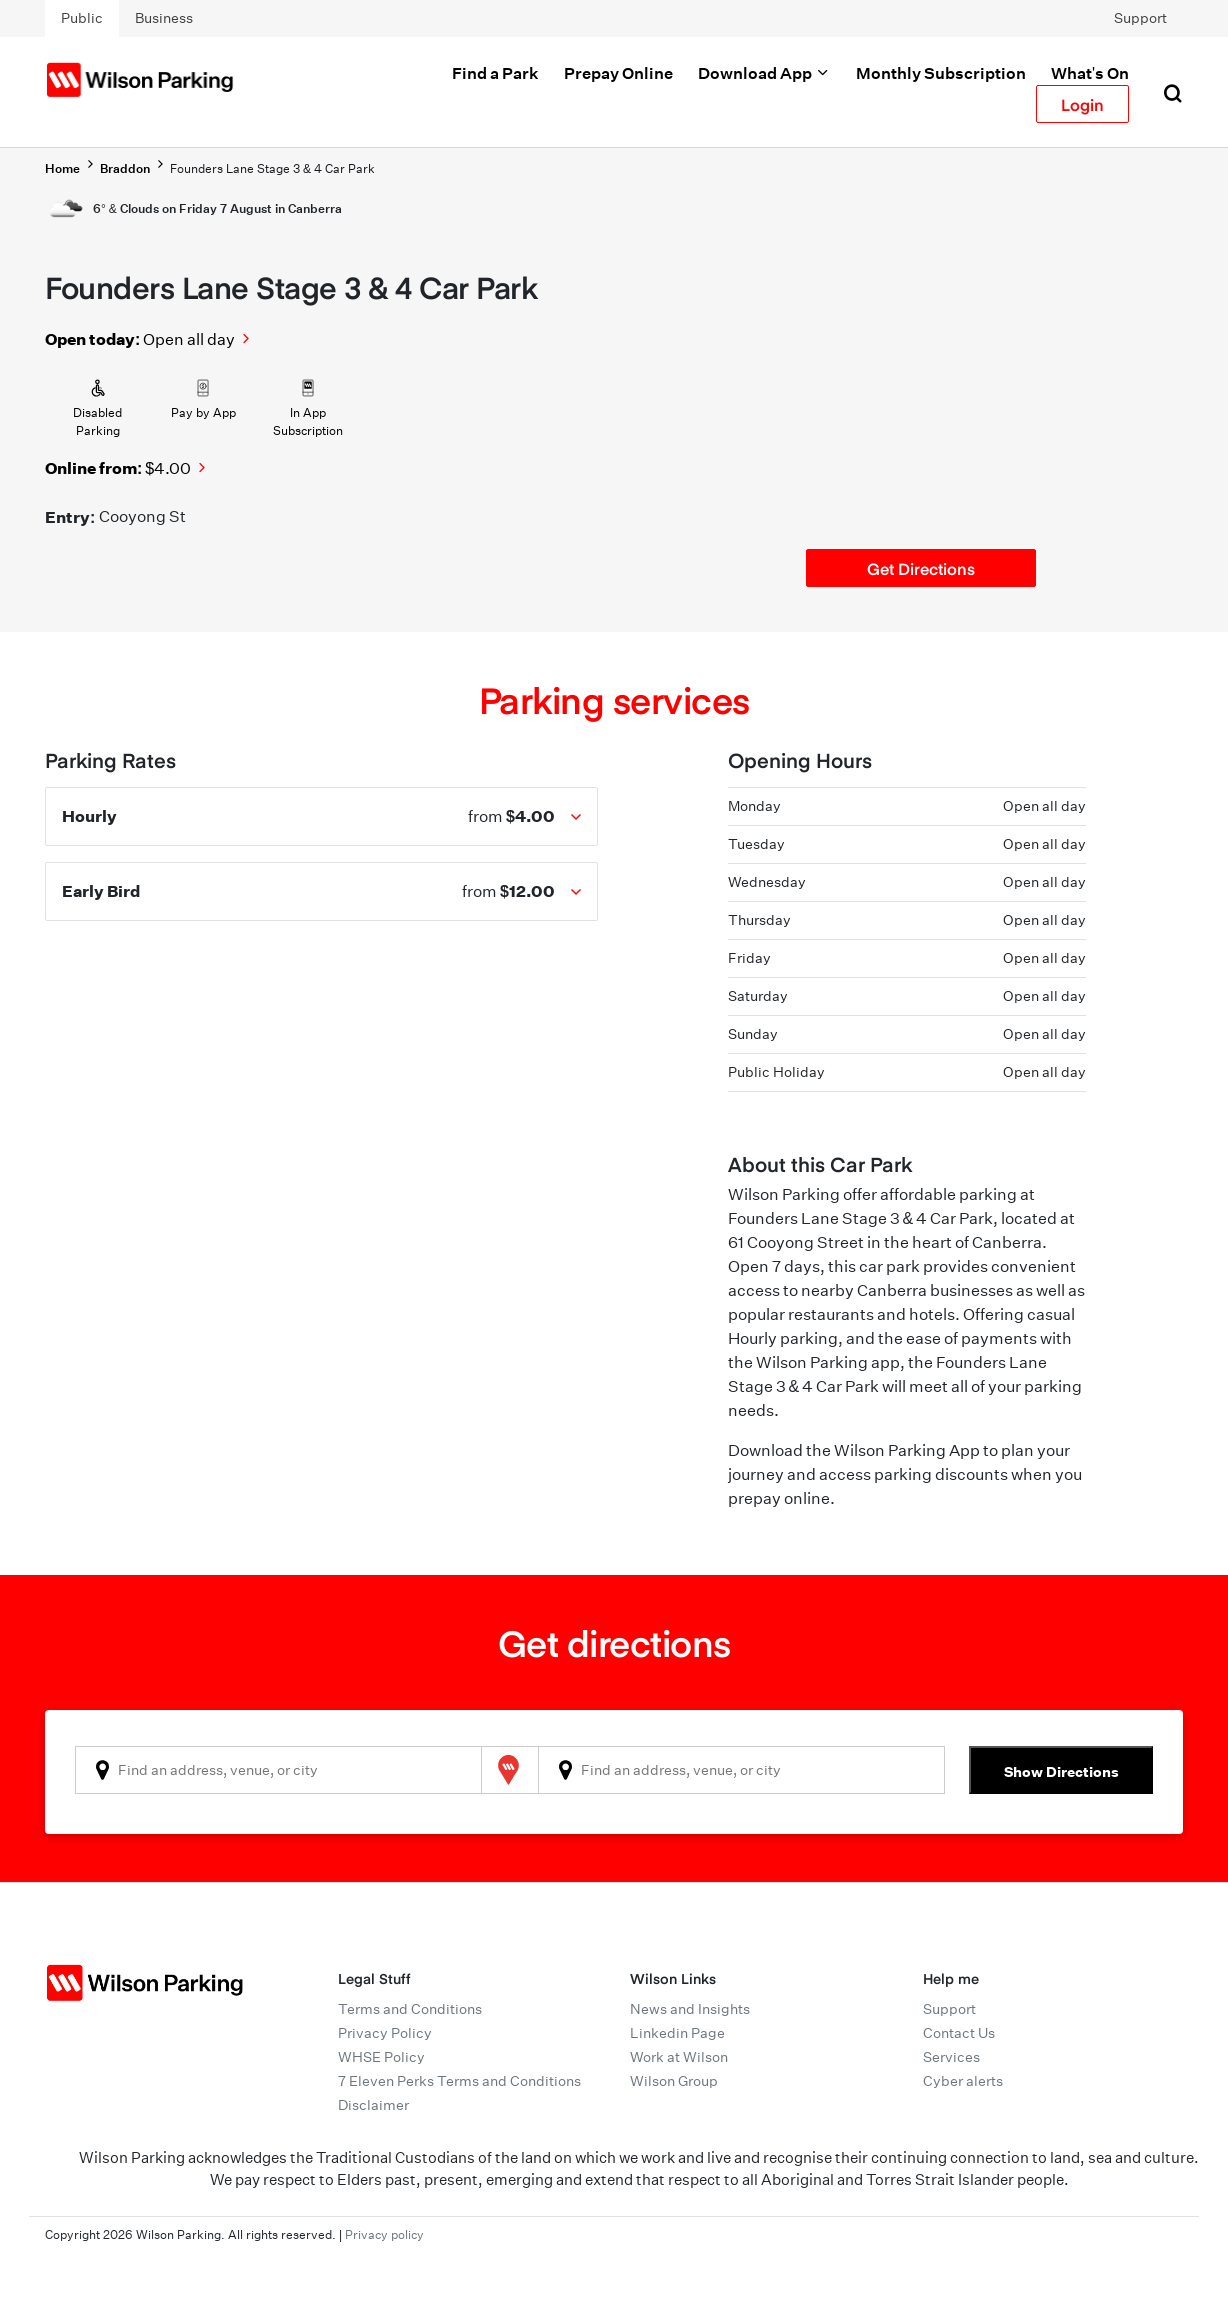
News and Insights (690, 2009)
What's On (1090, 73)
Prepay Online (618, 73)
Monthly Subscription (941, 73)
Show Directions (1061, 1771)
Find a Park (495, 73)
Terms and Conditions (410, 2009)
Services (951, 2057)
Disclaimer (373, 2105)
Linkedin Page (677, 2033)
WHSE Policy (381, 2057)
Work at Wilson (679, 2057)
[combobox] (278, 1770)
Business (164, 18)
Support (1140, 18)
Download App (764, 73)
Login (1082, 104)
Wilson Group (674, 2081)
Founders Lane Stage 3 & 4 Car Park (272, 168)
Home (62, 168)
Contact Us (959, 2033)
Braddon (125, 168)
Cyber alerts (963, 2081)
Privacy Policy (385, 2033)
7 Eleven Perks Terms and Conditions (459, 2081)
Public (82, 18)
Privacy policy (384, 2234)
